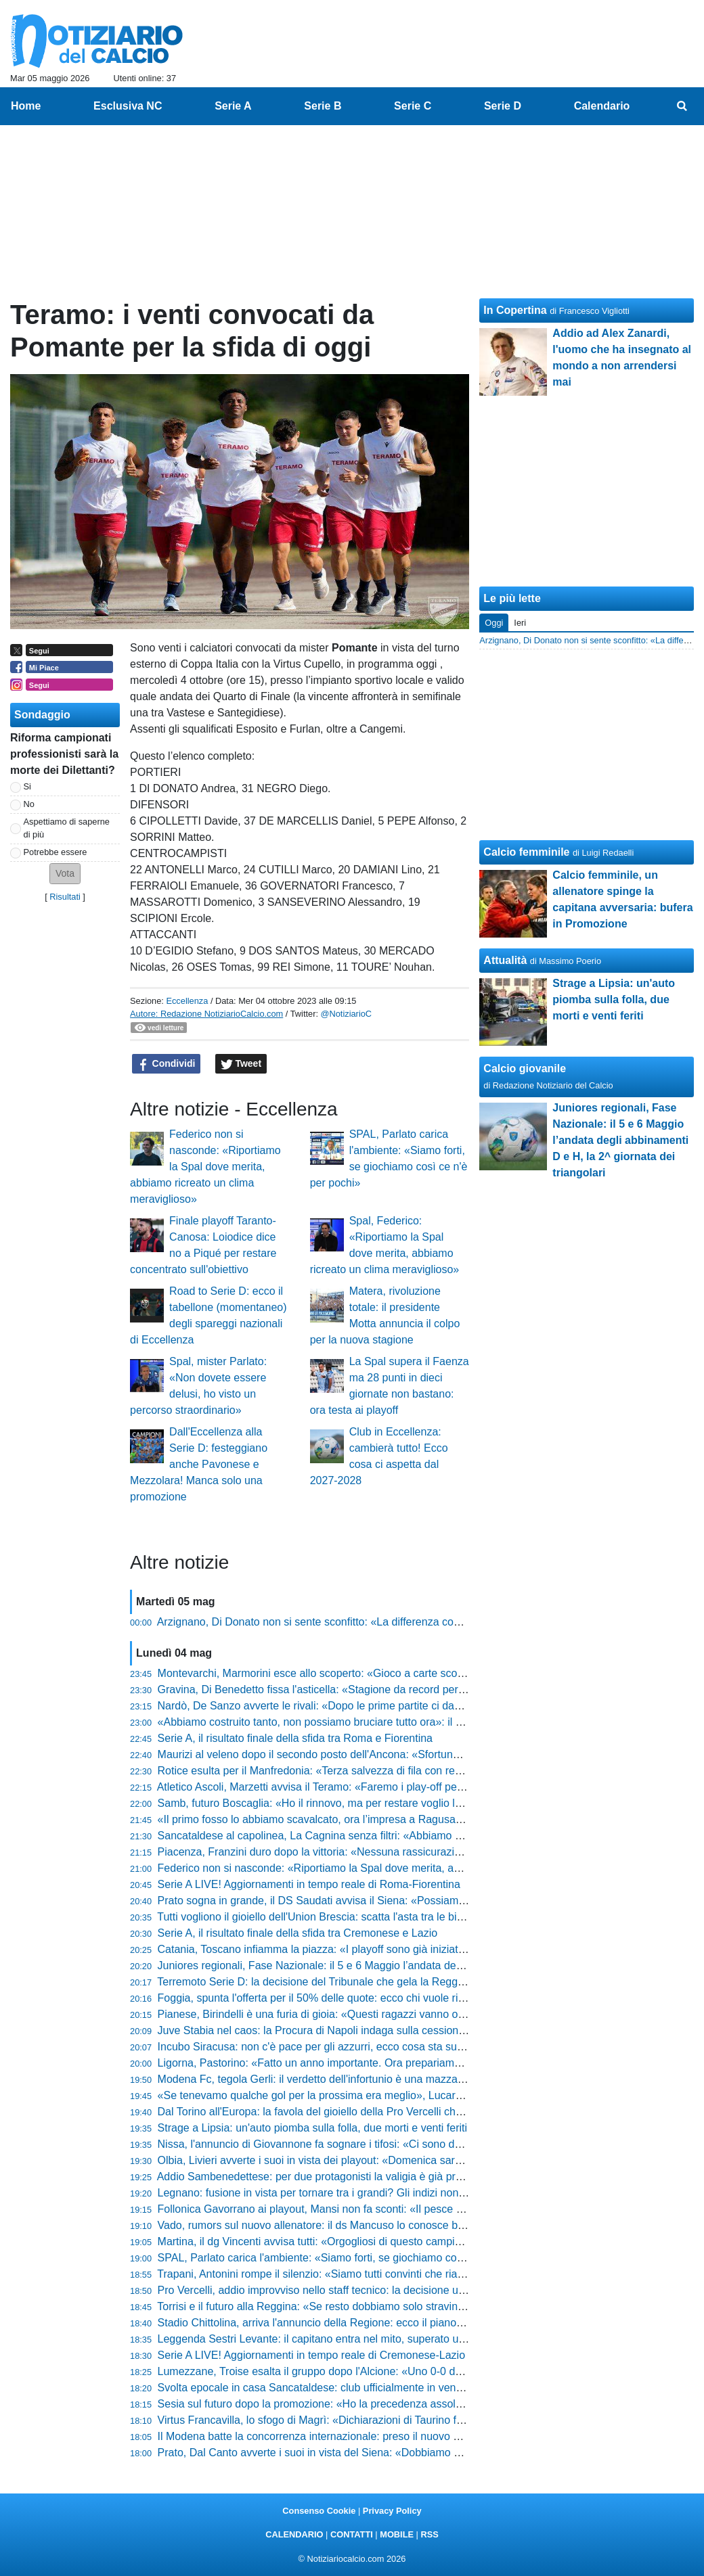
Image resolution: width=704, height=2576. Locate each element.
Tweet (241, 1064)
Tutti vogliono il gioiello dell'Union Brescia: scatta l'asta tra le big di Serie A (334, 1917)
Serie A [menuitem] (233, 106)
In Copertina (514, 310)
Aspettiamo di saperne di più (67, 828)
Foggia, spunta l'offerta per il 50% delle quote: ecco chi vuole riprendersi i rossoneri (357, 1998)
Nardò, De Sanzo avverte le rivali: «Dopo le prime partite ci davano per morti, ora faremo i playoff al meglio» (416, 1705)
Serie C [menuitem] (412, 106)
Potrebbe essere (55, 852)
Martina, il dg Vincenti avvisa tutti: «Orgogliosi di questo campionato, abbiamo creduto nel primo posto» (405, 2241)
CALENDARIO (294, 2534)
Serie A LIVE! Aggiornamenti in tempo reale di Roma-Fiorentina (309, 1884)
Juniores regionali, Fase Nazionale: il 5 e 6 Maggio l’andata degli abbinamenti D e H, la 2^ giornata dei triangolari (428, 1965)
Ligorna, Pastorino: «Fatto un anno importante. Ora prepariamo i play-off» (334, 2063)
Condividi (166, 1064)
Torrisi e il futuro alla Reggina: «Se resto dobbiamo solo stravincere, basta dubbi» (351, 2306)
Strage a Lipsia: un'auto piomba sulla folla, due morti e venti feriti (313, 2128)
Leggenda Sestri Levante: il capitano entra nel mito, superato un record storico (345, 2339)
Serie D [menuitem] (502, 106)
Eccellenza (187, 1001)
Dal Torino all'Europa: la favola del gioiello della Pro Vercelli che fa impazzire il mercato (365, 2111)
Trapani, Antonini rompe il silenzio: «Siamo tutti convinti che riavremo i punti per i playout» (372, 2274)
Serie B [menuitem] (322, 106)
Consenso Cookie (318, 2511)
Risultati (65, 897)
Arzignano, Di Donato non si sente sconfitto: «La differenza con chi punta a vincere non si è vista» (391, 1622)
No (29, 804)
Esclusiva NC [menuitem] (127, 106)
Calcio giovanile (524, 1068)
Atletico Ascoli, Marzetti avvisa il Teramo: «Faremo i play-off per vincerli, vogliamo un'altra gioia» (387, 1787)
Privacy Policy (392, 2511)
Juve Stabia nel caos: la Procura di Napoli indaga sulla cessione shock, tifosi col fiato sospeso (383, 2030)
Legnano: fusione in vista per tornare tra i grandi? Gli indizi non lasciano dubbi (344, 2193)
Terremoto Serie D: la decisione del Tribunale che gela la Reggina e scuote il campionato (370, 1981)
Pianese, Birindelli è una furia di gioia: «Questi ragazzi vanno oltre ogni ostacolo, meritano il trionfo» (396, 2014)
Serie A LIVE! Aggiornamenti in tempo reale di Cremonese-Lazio (311, 2355)
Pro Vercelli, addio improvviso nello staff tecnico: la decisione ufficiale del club (343, 2290)
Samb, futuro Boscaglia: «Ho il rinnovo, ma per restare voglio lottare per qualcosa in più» (370, 1803)
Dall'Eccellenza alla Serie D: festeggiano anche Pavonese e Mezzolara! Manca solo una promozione (198, 1464)
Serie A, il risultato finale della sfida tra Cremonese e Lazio (298, 1933)
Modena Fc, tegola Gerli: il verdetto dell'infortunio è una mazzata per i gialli (337, 2079)
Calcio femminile (526, 852)
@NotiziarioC (346, 1014)
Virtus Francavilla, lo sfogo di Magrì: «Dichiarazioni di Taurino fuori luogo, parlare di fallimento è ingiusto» (409, 2420)
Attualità (505, 960)
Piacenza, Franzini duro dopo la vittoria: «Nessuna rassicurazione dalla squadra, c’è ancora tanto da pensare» (422, 1852)
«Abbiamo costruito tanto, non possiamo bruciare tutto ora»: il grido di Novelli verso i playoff (377, 1722)
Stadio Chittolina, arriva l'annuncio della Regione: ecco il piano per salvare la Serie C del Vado (383, 2322)
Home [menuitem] (26, 106)
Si (27, 786)
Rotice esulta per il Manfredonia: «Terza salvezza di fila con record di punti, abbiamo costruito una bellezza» (417, 1770)
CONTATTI (351, 2534)
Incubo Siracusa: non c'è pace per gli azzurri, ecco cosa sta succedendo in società (355, 2046)
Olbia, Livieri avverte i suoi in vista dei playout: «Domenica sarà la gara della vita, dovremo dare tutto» (402, 2160)
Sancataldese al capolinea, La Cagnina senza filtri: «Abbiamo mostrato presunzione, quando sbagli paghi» (413, 1835)
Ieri (520, 623)
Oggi (494, 623)
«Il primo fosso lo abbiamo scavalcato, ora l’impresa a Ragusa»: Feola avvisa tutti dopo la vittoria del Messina (420, 1819)
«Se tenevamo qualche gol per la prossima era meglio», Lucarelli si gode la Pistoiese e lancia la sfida (400, 2095)
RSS (429, 2534)
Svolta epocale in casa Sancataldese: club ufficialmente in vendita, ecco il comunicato (363, 2387)
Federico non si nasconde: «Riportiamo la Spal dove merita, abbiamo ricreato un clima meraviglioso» (205, 1166)
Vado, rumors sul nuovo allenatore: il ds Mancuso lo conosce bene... (321, 2225)
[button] (65, 873)
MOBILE (397, 2534)
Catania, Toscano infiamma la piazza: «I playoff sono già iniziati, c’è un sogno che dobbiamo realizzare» (406, 1949)
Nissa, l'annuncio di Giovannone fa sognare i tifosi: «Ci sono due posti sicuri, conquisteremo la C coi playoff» (418, 2144)
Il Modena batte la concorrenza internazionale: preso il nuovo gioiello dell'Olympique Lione (374, 2436)
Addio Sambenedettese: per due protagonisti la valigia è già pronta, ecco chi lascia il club (370, 2176)
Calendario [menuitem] (602, 106)
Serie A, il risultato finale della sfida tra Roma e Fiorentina (295, 1738)
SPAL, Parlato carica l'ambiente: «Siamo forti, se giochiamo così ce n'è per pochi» (354, 2257)
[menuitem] (682, 106)
